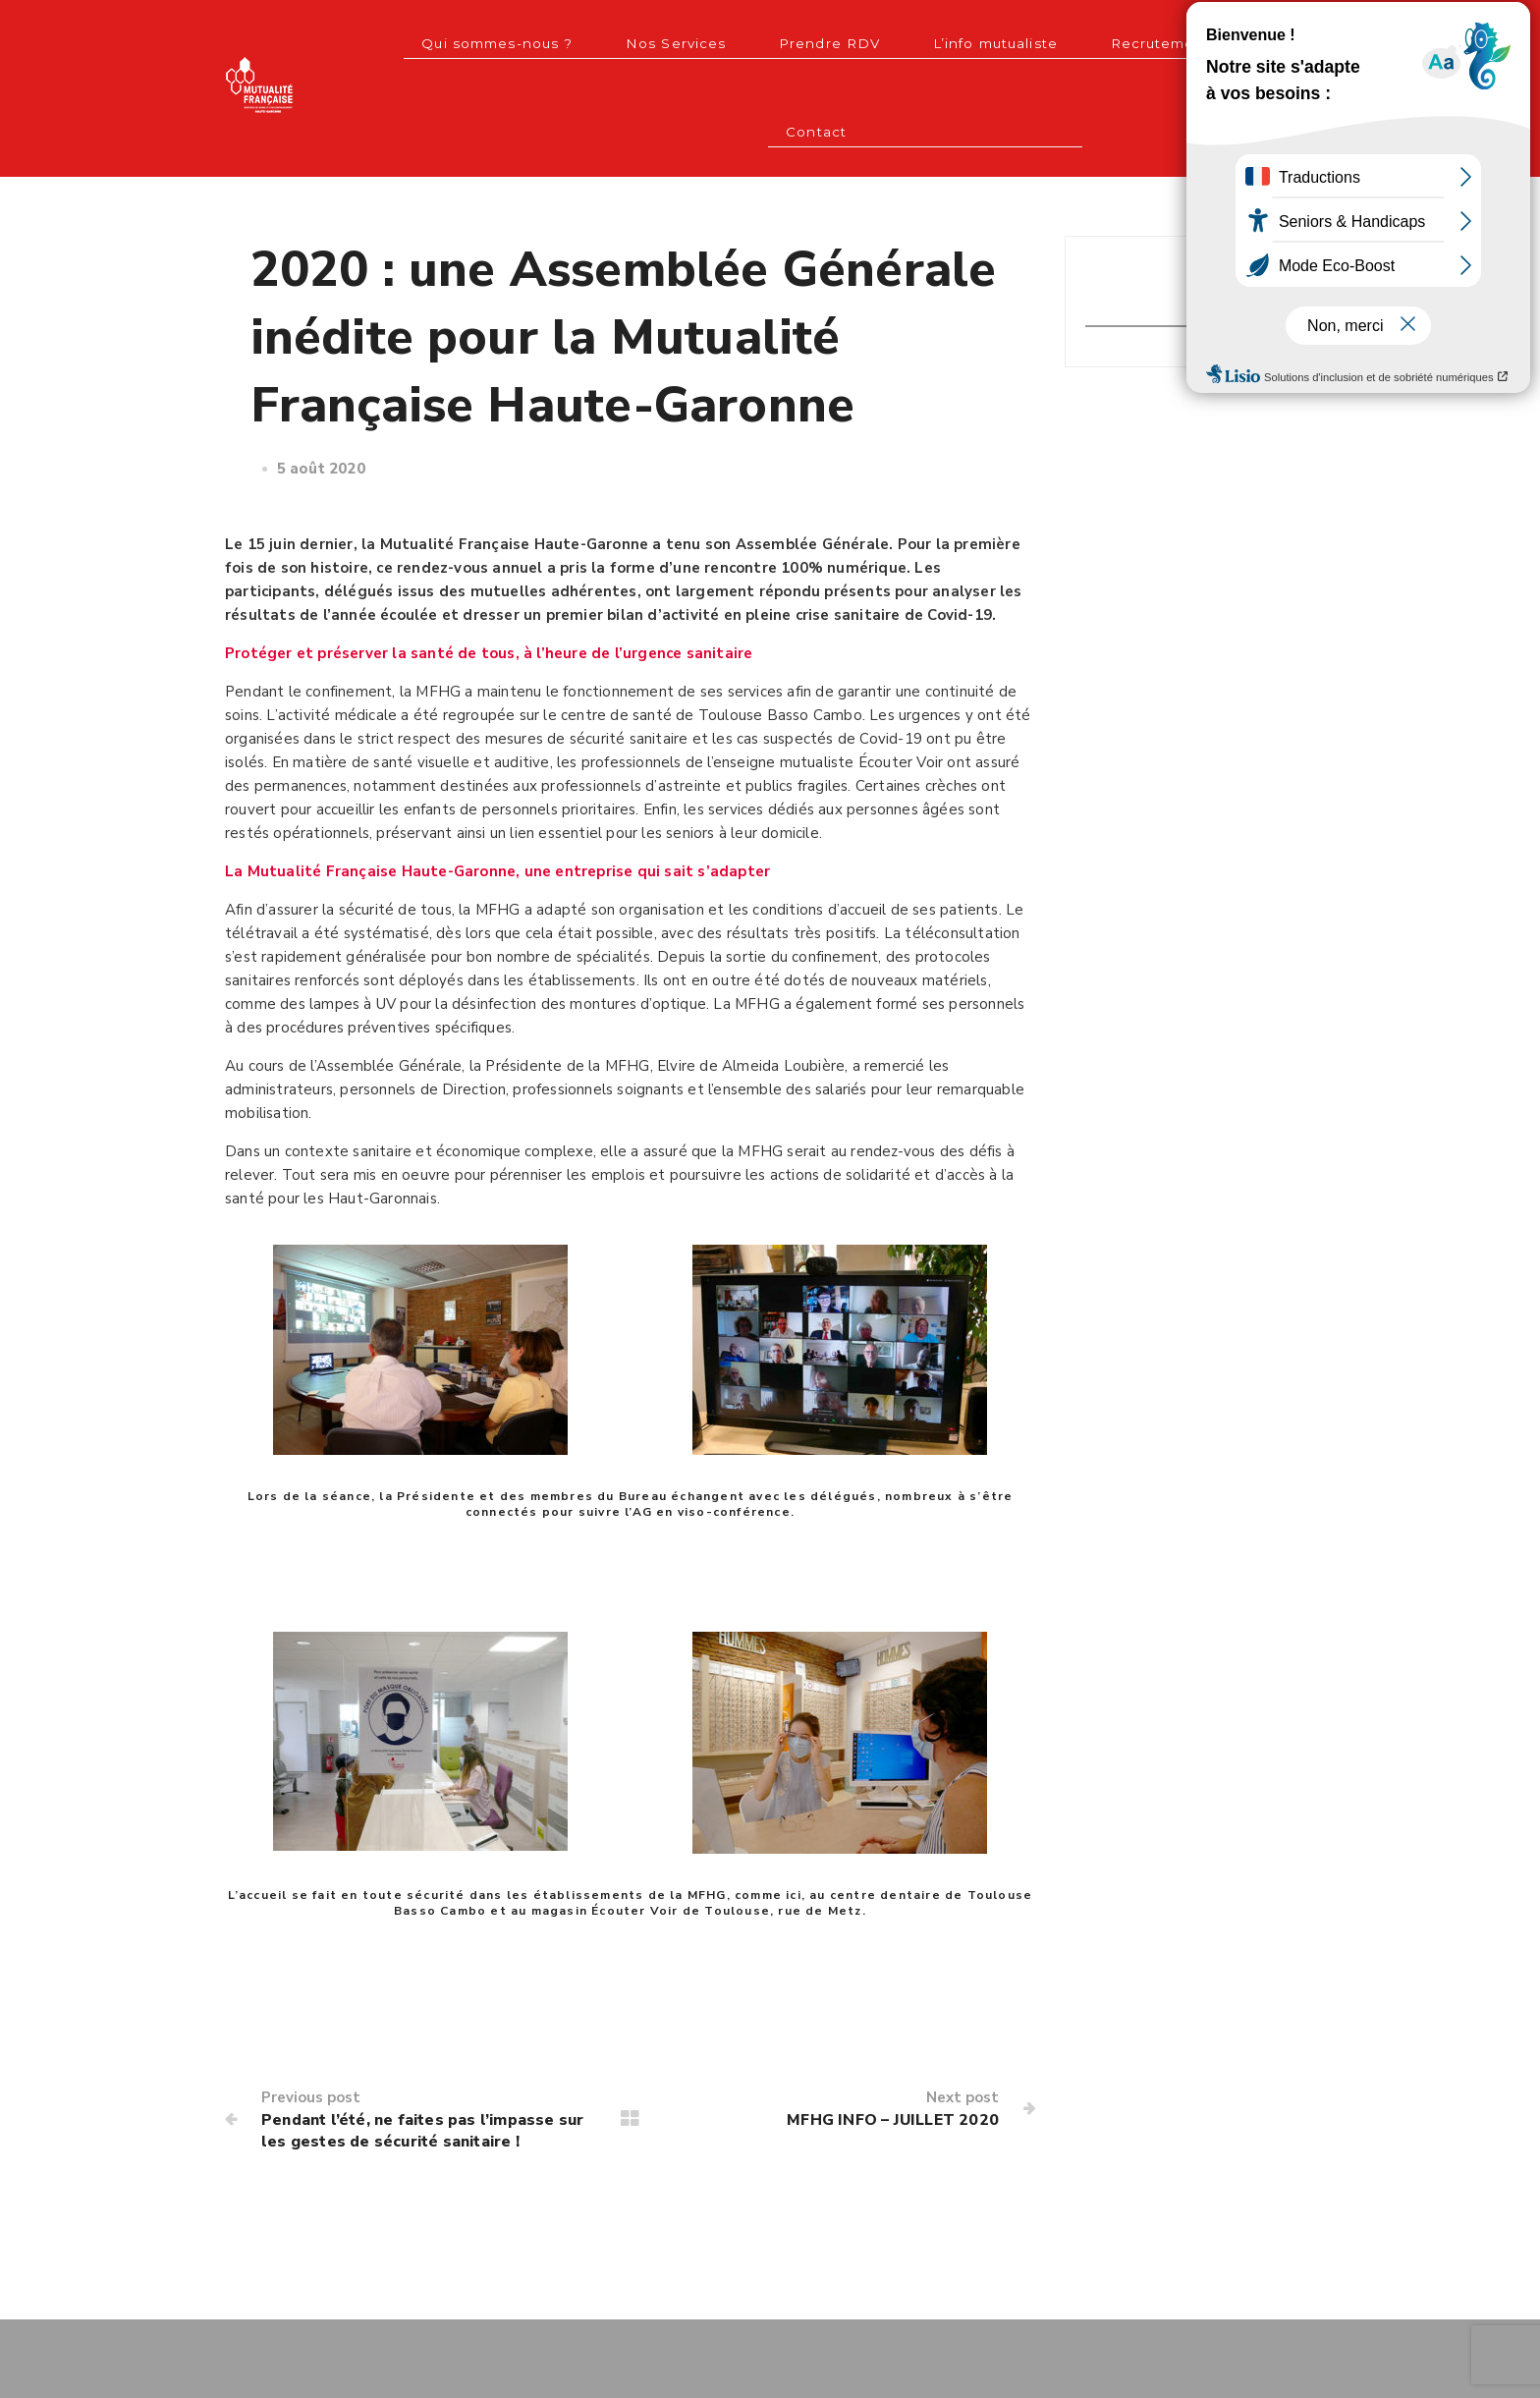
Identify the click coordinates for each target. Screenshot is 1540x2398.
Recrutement (1019, 39)
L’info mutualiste (873, 39)
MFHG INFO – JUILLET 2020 (880, 2024)
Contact (1134, 39)
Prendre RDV (729, 39)
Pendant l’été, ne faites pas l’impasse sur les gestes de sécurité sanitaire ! (419, 2048)
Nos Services (598, 39)
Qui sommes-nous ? (443, 39)
